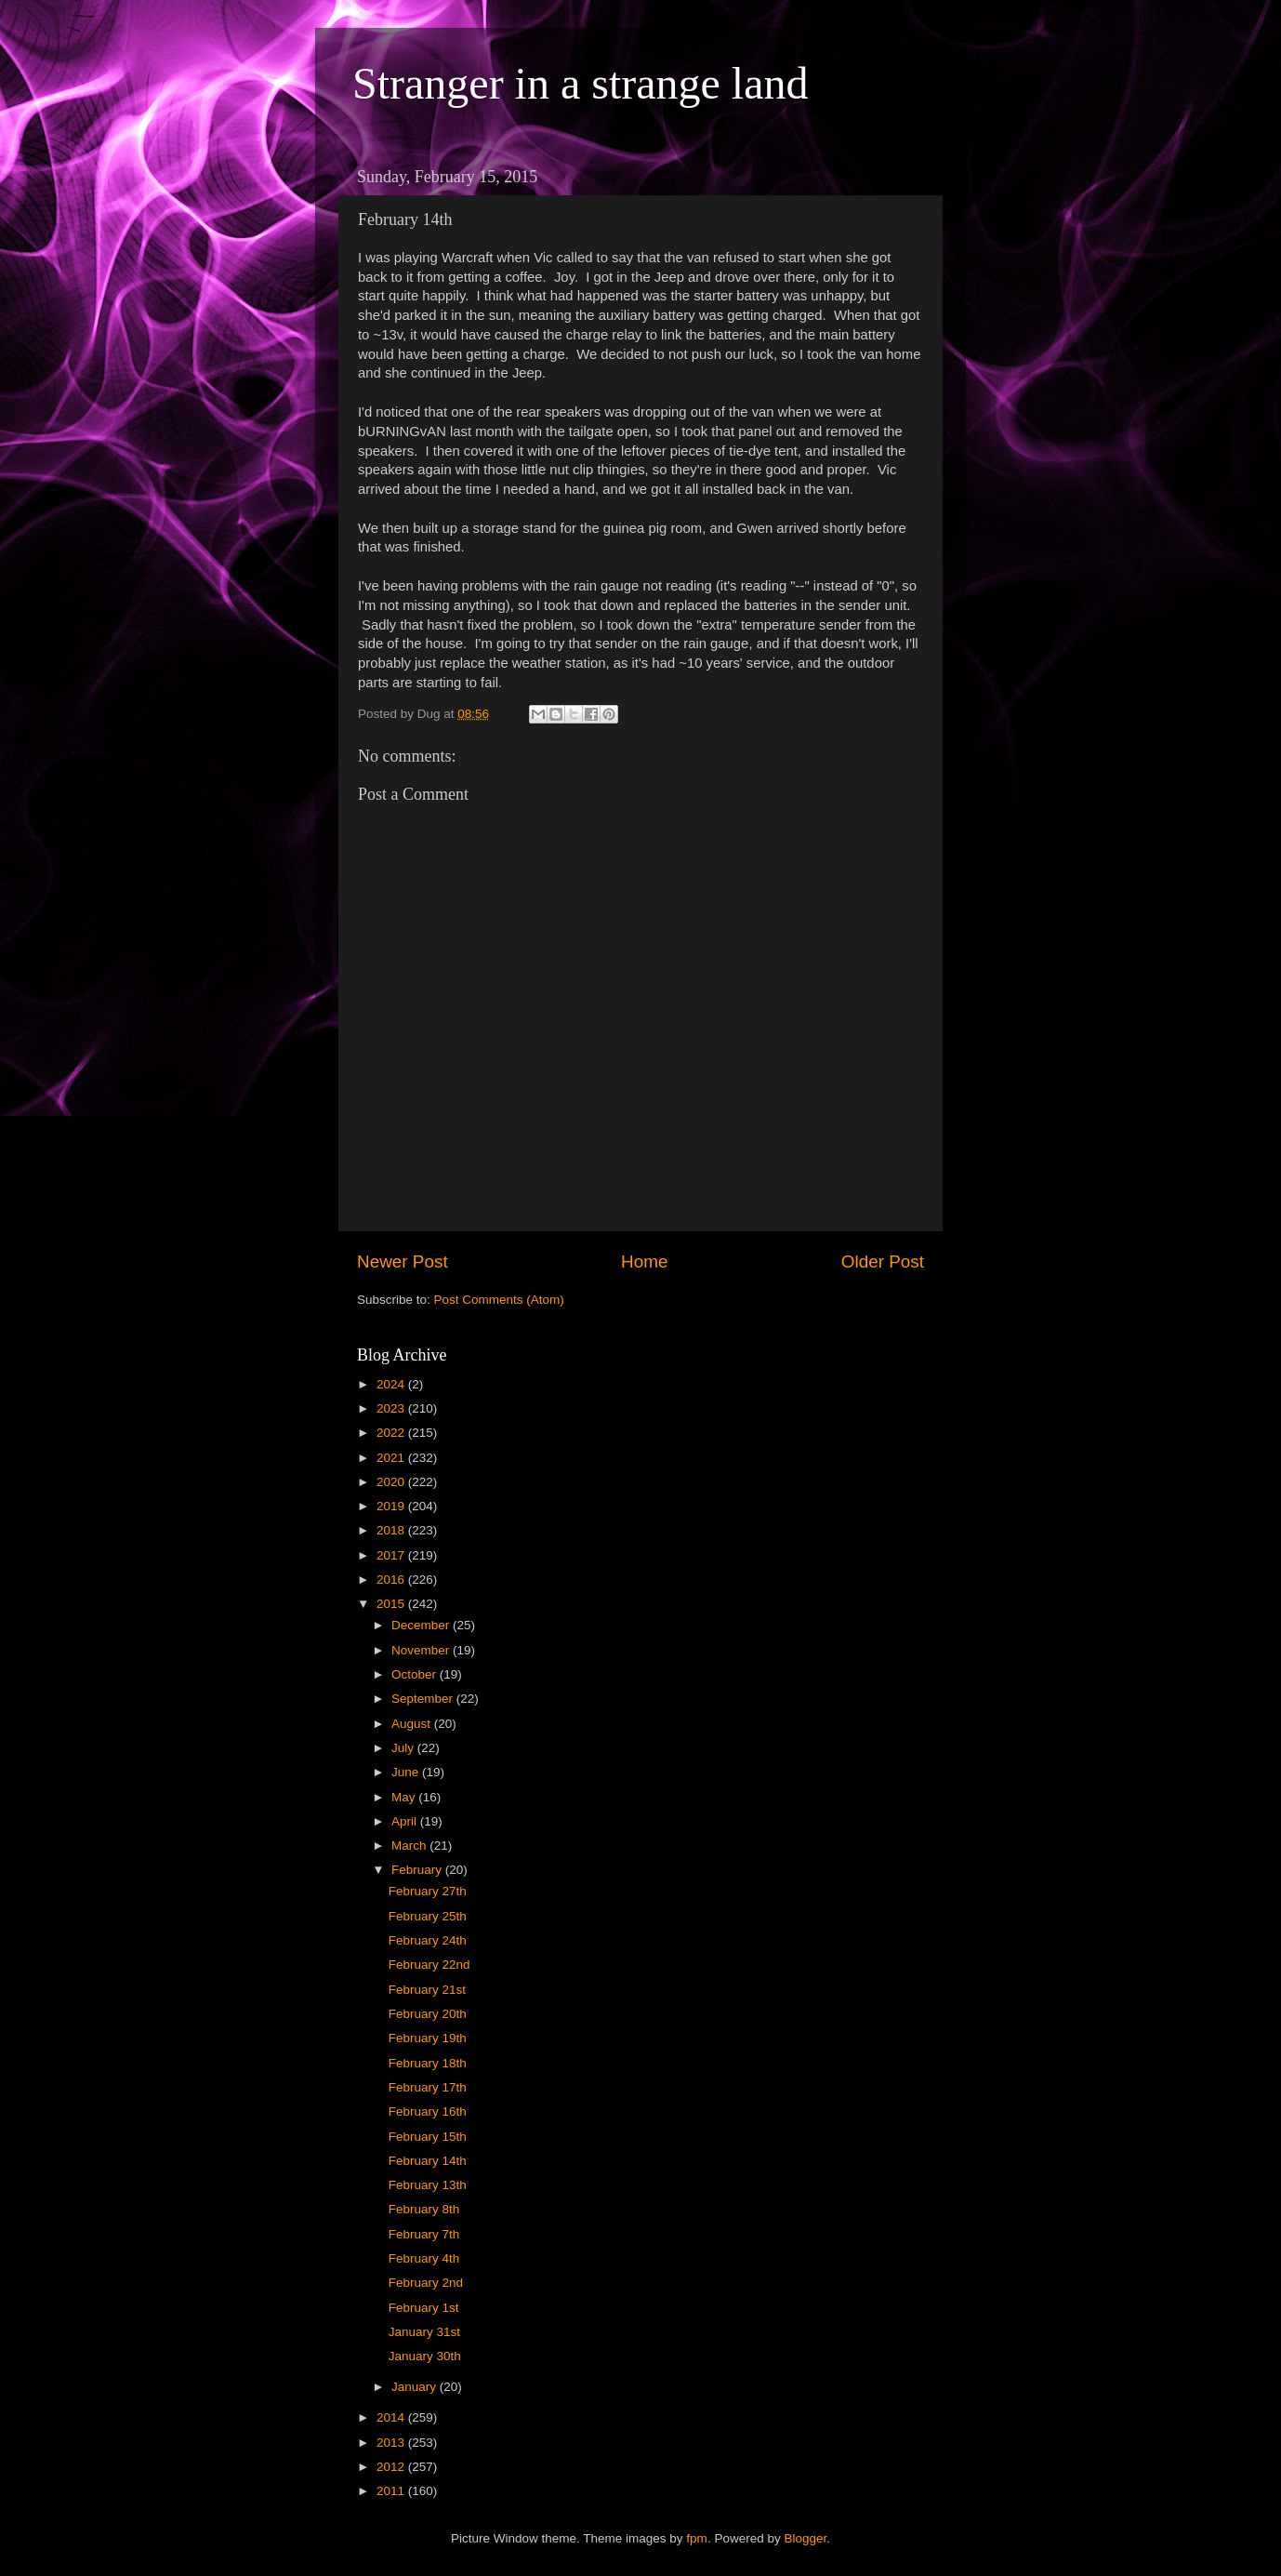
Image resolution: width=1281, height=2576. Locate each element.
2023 (392, 1408)
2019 (392, 1506)
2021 (392, 1458)
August (412, 1724)
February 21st (427, 1990)
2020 (392, 1482)
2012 (392, 2467)
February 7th (424, 2234)
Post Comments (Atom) (499, 1300)
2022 (392, 1433)
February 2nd (426, 2283)
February (418, 1870)
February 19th (428, 2038)
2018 (392, 1530)
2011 (392, 2491)
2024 (392, 1384)
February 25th (428, 1916)
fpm (696, 2538)
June (406, 1772)
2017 (392, 1555)
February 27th (428, 1891)
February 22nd (429, 1965)
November (422, 1650)
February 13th (428, 2185)
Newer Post (402, 1261)
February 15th (428, 2137)
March (410, 1845)
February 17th (428, 2087)
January (415, 2387)
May (404, 1797)
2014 (392, 2417)
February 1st (424, 2308)
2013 (392, 2443)
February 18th (428, 2063)
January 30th (425, 2356)
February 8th (424, 2209)
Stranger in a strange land (580, 83)
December (422, 1625)
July (404, 1748)
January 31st (424, 2332)
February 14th (428, 2161)
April (405, 1821)
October (415, 1674)
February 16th (428, 2111)
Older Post (882, 1261)
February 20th (428, 2014)
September (423, 1699)
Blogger (805, 2538)
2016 (392, 1580)
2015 (392, 1604)
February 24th (428, 1940)
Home (644, 1261)
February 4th (424, 2258)
